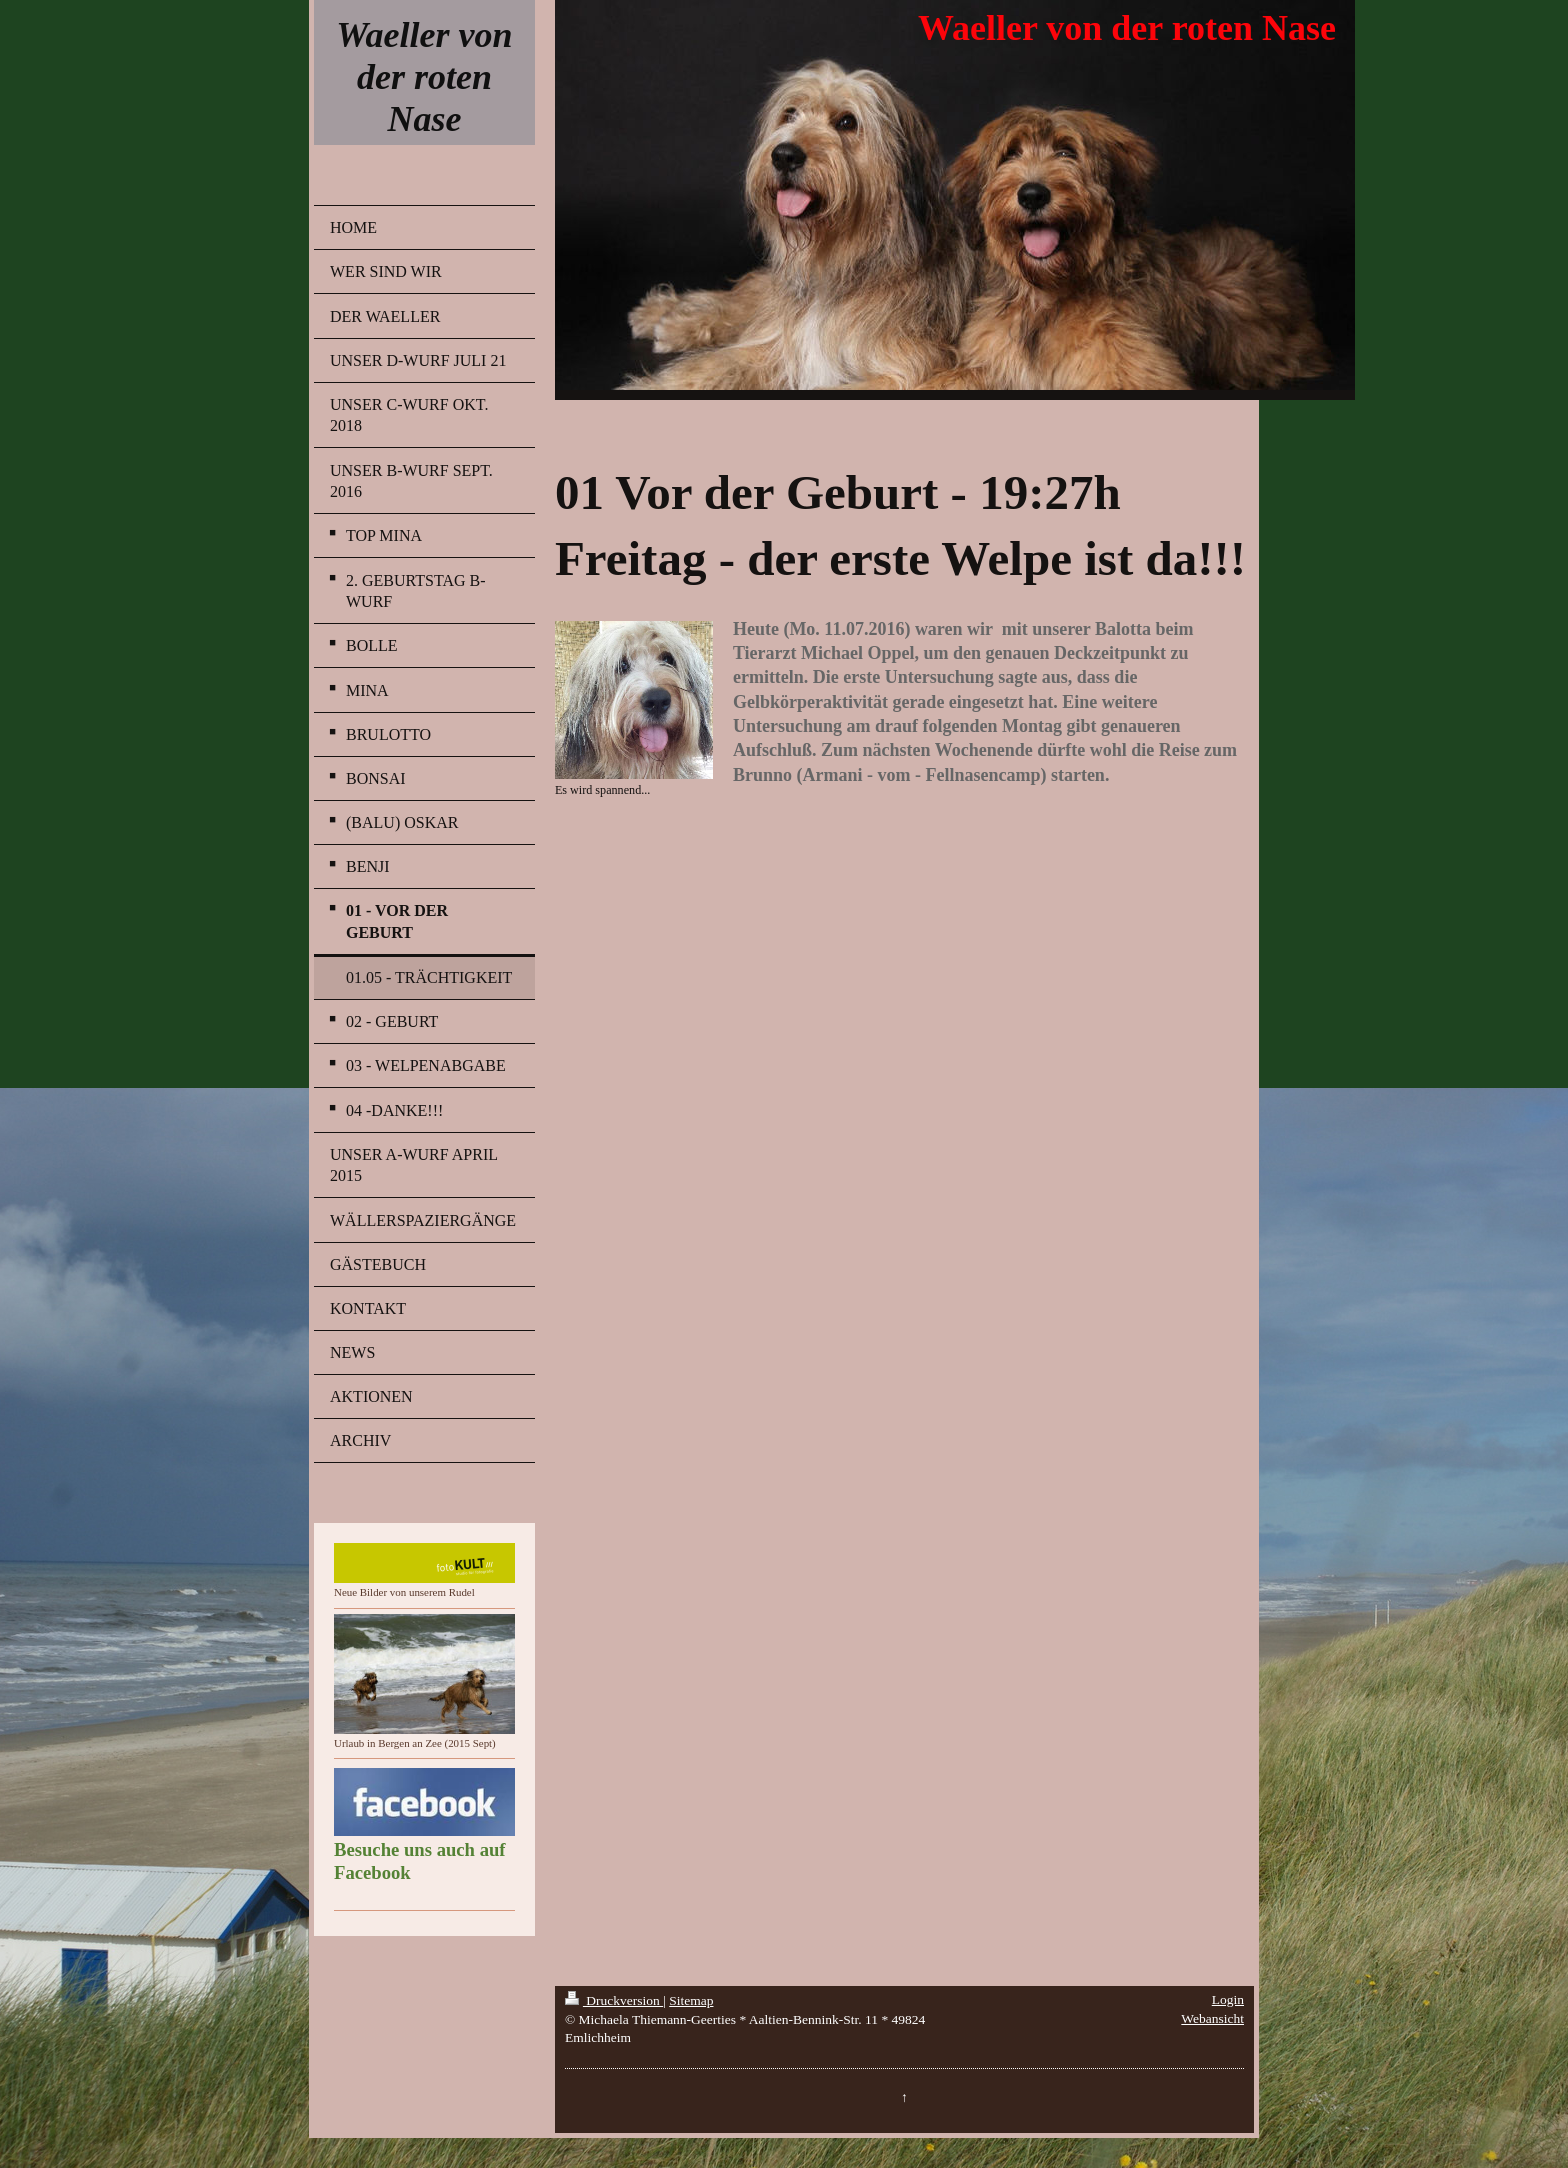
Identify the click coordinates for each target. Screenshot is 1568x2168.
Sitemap (691, 2000)
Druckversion (614, 2000)
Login (1228, 1999)
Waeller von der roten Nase (424, 77)
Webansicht (1212, 2018)
